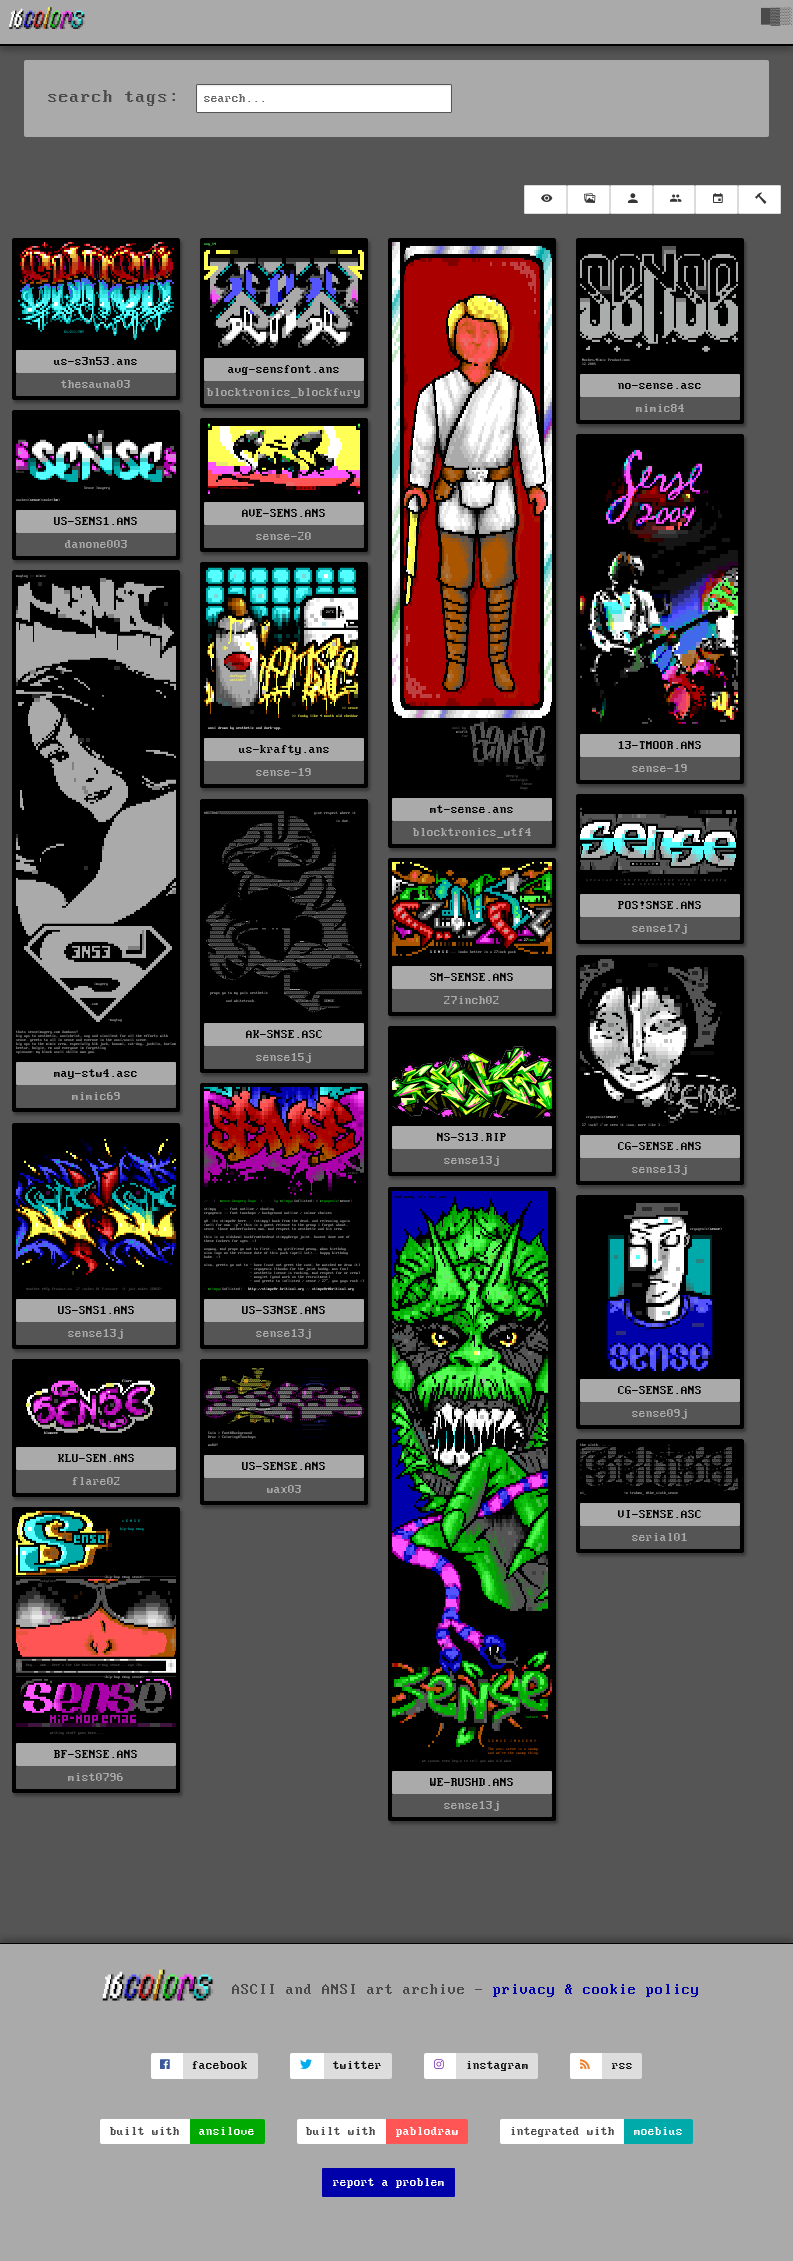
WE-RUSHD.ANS (472, 1782)
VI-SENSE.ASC (660, 1514)
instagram (497, 2065)
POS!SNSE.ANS (660, 905)
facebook (220, 2065)
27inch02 (472, 1000)
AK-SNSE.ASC (284, 1034)
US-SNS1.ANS (96, 1310)
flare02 (96, 1481)
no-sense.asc (660, 385)
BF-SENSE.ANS (96, 1754)
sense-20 (284, 536)
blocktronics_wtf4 (472, 832)
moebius (658, 2131)
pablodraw (427, 2131)
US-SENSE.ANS (284, 1466)
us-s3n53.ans (96, 361)
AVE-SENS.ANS (284, 513)
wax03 (284, 1489)
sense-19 (660, 768)
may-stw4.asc (96, 1073)
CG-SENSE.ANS (660, 1146)
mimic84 (660, 408)
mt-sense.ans (472, 809)
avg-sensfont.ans (284, 369)
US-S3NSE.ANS (284, 1310)
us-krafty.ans (284, 749)
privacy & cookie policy (596, 1990)
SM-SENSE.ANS (472, 977)
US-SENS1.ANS (96, 521)
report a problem (389, 2182)
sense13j (660, 1169)
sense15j (284, 1057)
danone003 (96, 544)
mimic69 (96, 1096)
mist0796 (96, 1777)
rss (622, 2065)
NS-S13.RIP (472, 1137)
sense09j (660, 1413)
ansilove (227, 2131)
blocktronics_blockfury (284, 392)
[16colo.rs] (47, 22)
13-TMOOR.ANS (660, 745)
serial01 (660, 1537)
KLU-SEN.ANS (96, 1458)
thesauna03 (96, 384)
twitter (357, 2065)
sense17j (660, 928)
